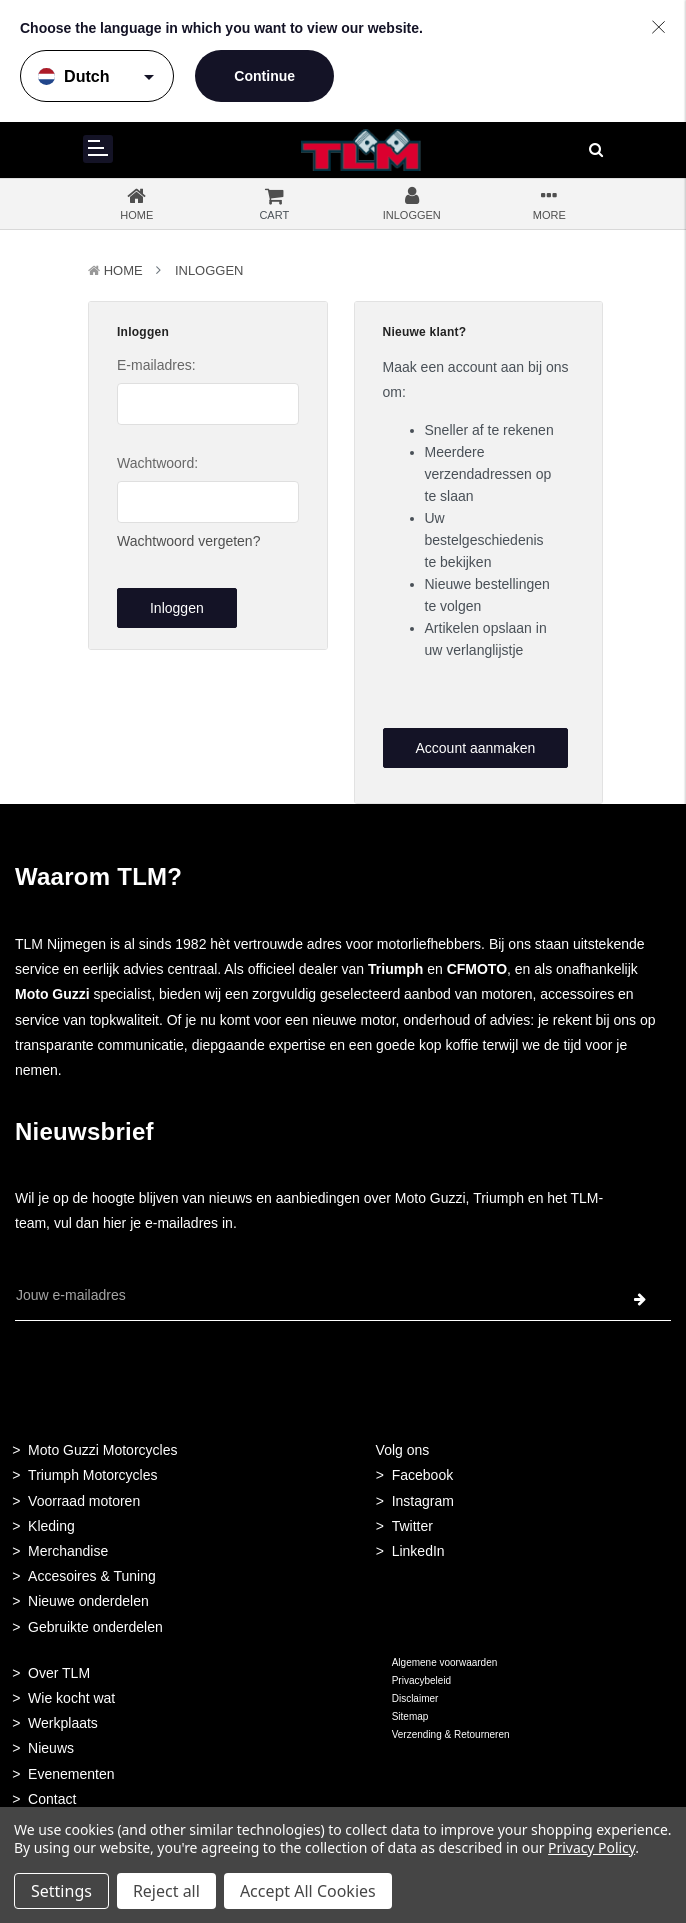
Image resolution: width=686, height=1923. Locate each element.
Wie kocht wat (71, 1698)
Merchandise (68, 1551)
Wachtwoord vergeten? (188, 541)
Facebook (422, 1475)
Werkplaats (63, 1723)
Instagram (423, 1501)
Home (123, 270)
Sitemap (410, 1716)
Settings (61, 1891)
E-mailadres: (156, 365)
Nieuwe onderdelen (88, 1601)
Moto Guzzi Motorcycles (102, 1450)
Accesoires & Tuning (92, 1576)
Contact (52, 1799)
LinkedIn (418, 1551)
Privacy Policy (591, 1847)
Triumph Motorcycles (92, 1475)
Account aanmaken (475, 748)
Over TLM (59, 1673)
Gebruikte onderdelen (95, 1627)
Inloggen (209, 270)
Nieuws (51, 1748)
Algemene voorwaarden (445, 1662)
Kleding (51, 1526)
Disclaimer (415, 1698)
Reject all (166, 1891)
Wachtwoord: (157, 463)
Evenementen (71, 1774)
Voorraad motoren (84, 1501)
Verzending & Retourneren (451, 1734)
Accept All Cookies (308, 1891)
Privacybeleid (421, 1680)
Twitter (412, 1526)
